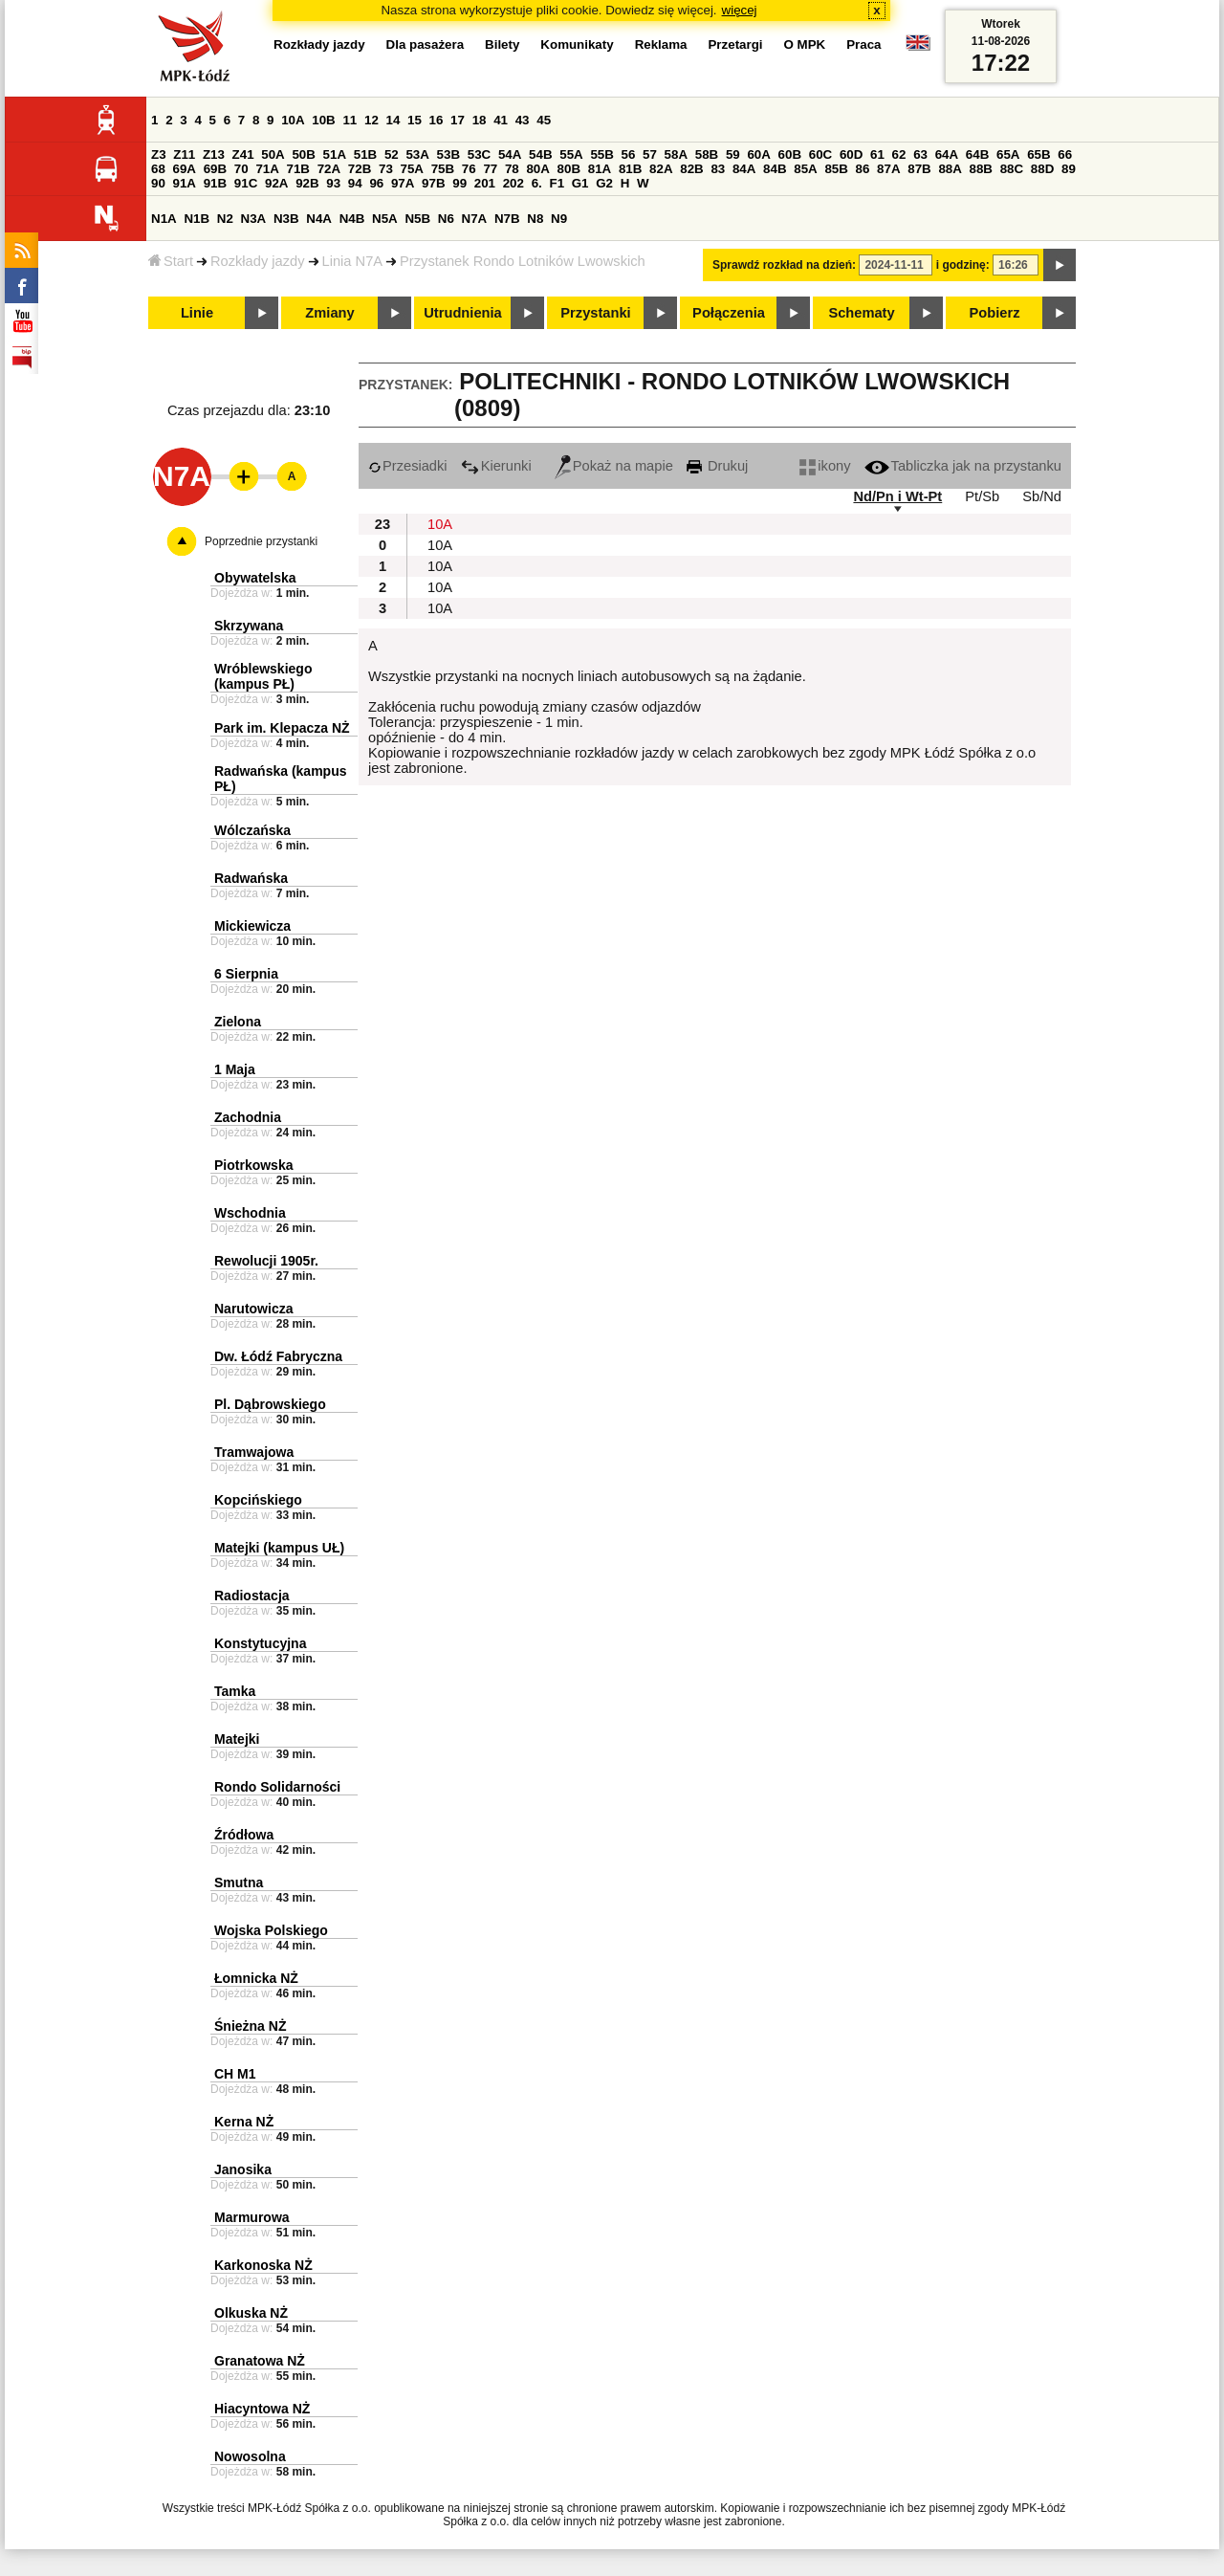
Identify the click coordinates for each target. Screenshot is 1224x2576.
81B (630, 169)
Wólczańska (252, 830)
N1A (164, 218)
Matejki (236, 1739)
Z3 (158, 154)
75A (412, 169)
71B (298, 169)
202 (513, 183)
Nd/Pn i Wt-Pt (897, 496)
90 (158, 183)
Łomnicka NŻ (256, 1978)
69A (184, 169)
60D (851, 154)
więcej (739, 10)
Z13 (214, 154)
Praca (863, 44)
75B (442, 169)
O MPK (805, 44)
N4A (319, 218)
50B (303, 154)
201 (484, 183)
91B (215, 183)
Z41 (243, 154)
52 (391, 154)
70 (241, 169)
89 (1068, 169)
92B (306, 183)
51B (365, 154)
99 (459, 183)
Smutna (238, 1882)
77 (490, 169)
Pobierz (995, 312)
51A (334, 154)
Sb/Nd (1041, 496)
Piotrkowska (253, 1165)
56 (629, 154)
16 (436, 120)
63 (920, 154)
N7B (507, 218)
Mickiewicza (252, 926)
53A (416, 154)
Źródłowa (243, 1834)
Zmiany (329, 312)
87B (918, 169)
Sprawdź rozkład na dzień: (784, 265)
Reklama (661, 44)
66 (1065, 154)
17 (457, 120)
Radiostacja (252, 1595)
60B (789, 154)
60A (758, 154)
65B (1038, 154)
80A (537, 169)
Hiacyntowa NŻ (262, 2408)
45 (543, 120)
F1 (556, 183)
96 (376, 183)
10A (292, 120)
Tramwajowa (254, 1452)
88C (1011, 169)
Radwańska (251, 878)
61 (877, 154)
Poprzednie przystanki (261, 541)
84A (743, 169)
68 (158, 169)
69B (215, 169)
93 (333, 183)
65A (1007, 154)
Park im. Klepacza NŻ (282, 728)
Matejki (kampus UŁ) (279, 1547)
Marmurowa (252, 2217)
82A (660, 169)
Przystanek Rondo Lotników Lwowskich (522, 261)
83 (717, 169)
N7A (475, 218)
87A (888, 169)
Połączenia (728, 312)
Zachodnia (247, 1117)
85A (805, 169)
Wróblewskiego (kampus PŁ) (263, 676)
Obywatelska (255, 577)
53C (479, 154)
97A (402, 183)
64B (977, 154)
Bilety (502, 44)
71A (266, 169)
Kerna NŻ (243, 2121)
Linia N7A (352, 261)
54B (540, 154)
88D (1042, 169)
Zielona (237, 1021)
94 (355, 183)
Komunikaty (576, 44)
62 (899, 154)
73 (386, 169)
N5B (417, 218)
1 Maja (234, 1069)
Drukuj (717, 465)
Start (170, 261)
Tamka (234, 1691)
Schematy (861, 312)
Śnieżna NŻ (250, 2026)
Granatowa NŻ (259, 2360)
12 (371, 120)
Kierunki (496, 465)
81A (599, 169)
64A (946, 154)
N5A (385, 218)
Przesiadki (408, 465)
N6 (446, 218)
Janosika (243, 2169)
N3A (254, 218)
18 (479, 120)
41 (500, 120)
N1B (196, 218)
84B (774, 169)
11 (349, 120)
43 (522, 120)
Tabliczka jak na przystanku (962, 465)
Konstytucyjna (260, 1643)
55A (570, 154)
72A (328, 169)
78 (512, 169)
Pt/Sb (982, 496)
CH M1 (235, 2073)
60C (820, 154)
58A (676, 154)
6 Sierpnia (246, 973)
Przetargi (735, 44)
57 (650, 154)
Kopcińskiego (258, 1500)
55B (601, 154)
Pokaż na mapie (614, 465)
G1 (580, 183)
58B (706, 154)
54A (509, 154)
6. (537, 183)
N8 (535, 218)
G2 (604, 183)
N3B (286, 218)
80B (568, 169)
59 (733, 154)
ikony (824, 465)
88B (981, 169)
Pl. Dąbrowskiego (270, 1404)
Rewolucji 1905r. (266, 1260)
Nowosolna (250, 2456)
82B (691, 169)
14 (393, 120)
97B (433, 183)
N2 (225, 218)
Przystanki (595, 312)
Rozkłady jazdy (257, 261)
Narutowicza (253, 1308)
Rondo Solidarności (277, 1786)
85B (835, 169)
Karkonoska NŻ (263, 2265)
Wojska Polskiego (271, 1930)
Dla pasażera (425, 44)
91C (245, 183)
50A (272, 154)
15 (414, 120)
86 (863, 169)
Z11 (184, 154)
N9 (559, 218)
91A (184, 183)
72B (359, 169)
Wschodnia (250, 1213)
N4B (352, 218)
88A (949, 169)
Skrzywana (248, 625)
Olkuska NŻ (251, 2313)
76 (469, 169)
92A (276, 183)
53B (448, 154)
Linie (197, 312)
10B (323, 120)
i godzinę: (963, 265)
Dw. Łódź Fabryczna (278, 1356)
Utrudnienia (462, 312)
